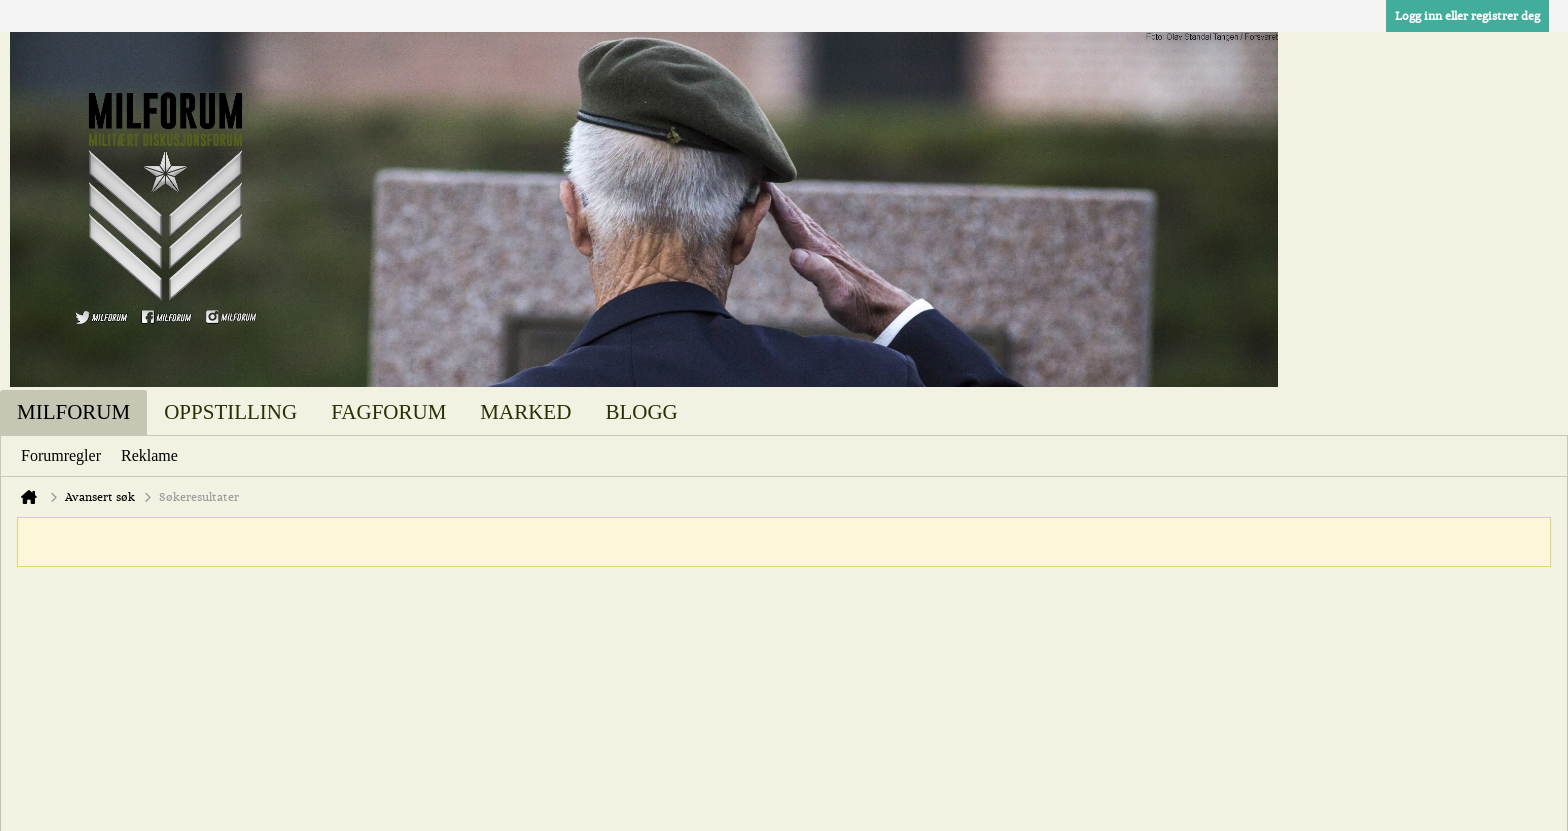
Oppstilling (230, 412)
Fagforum (388, 412)
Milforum (73, 412)
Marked (525, 412)
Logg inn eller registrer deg (1467, 16)
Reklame (149, 455)
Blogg (641, 412)
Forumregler (61, 455)
